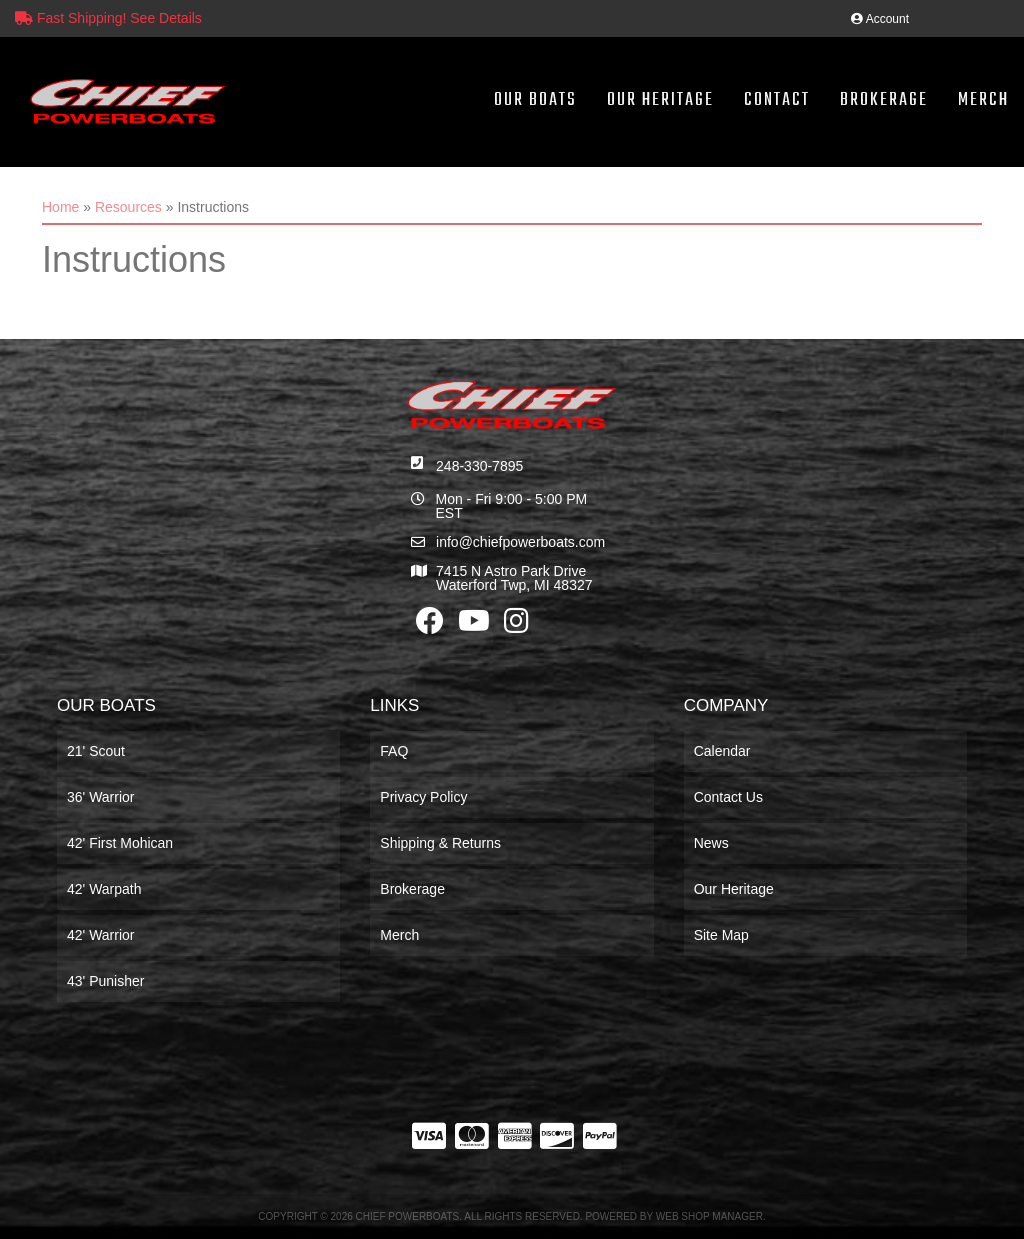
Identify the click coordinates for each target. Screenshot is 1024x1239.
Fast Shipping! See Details (108, 18)
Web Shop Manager (709, 1216)
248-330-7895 (479, 466)
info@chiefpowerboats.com (520, 542)
